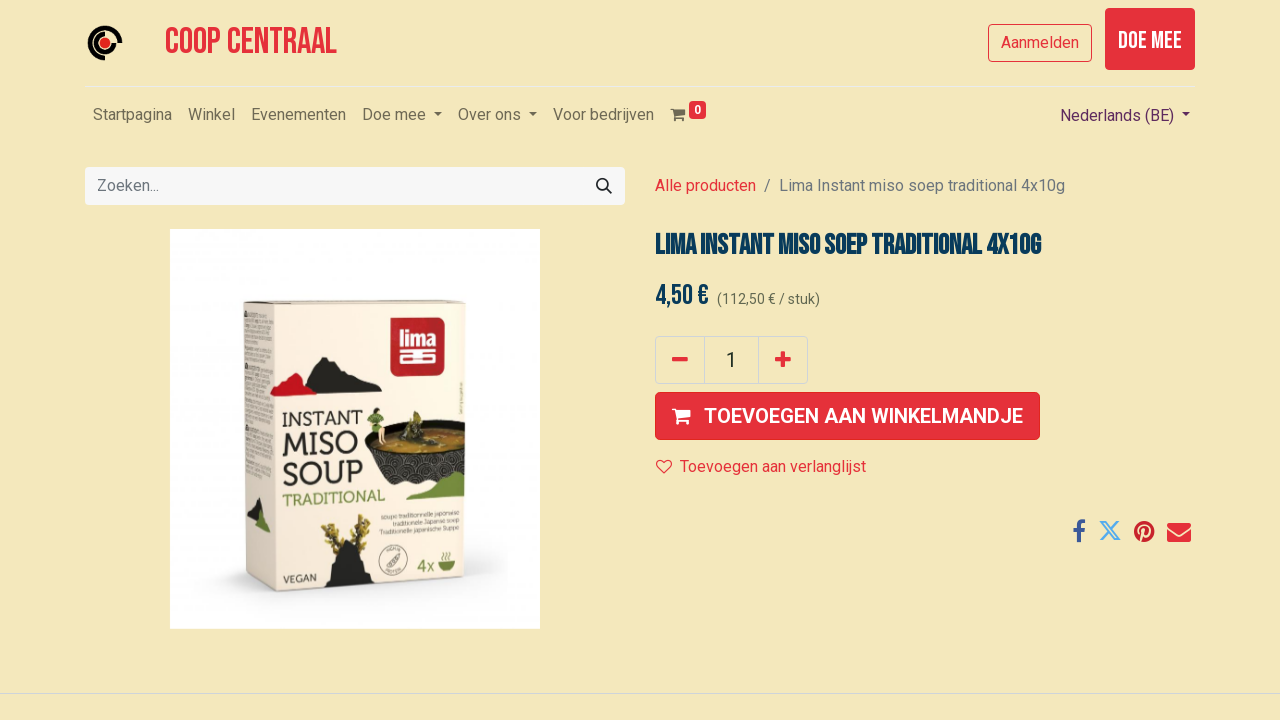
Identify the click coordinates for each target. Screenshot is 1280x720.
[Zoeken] (604, 186)
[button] (847, 416)
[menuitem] (132, 115)
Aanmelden (1040, 42)
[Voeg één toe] (783, 360)
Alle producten (705, 185)
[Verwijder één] (680, 360)
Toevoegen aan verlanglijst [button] (761, 466)
